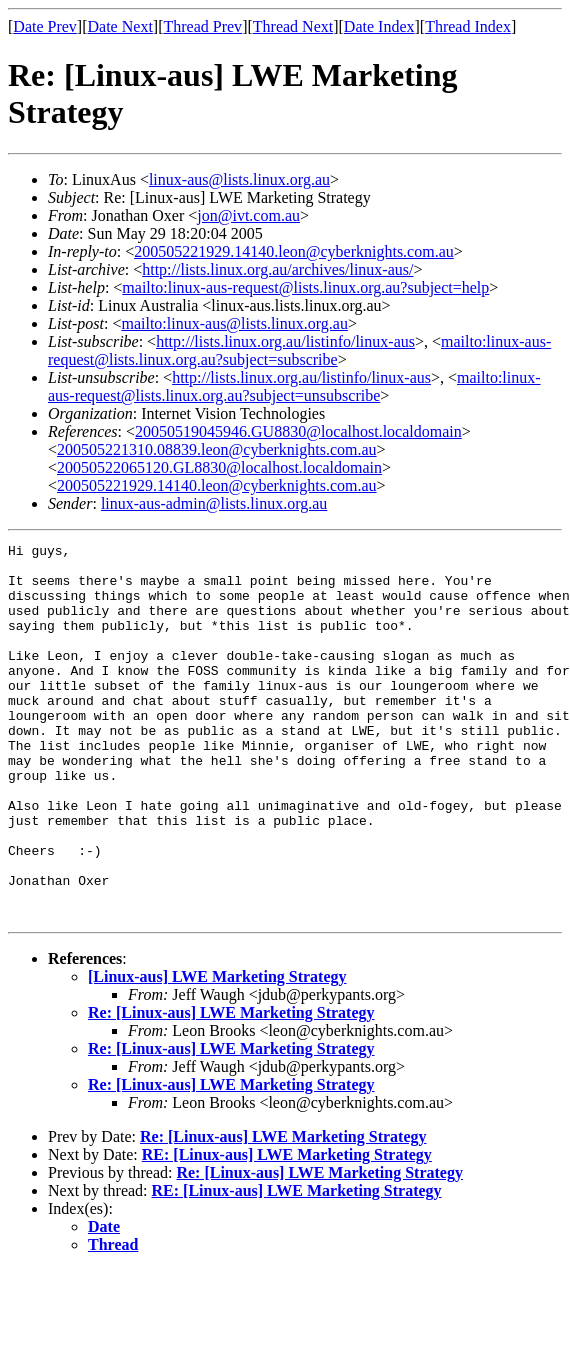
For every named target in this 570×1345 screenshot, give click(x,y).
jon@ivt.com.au (248, 215)
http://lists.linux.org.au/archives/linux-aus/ (277, 269)
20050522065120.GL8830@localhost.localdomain (219, 467)
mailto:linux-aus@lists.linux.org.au (234, 323)
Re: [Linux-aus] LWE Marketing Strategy (231, 1087)
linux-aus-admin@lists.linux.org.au (214, 503)
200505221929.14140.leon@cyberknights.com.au (294, 251)
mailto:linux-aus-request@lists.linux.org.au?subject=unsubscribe (294, 386)
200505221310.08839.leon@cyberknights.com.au (217, 449)
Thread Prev (202, 26)
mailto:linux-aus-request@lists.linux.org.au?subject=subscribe (299, 350)
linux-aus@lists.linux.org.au (239, 179)
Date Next (120, 26)
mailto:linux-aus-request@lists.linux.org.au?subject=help (305, 287)
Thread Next (293, 26)
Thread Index (468, 26)
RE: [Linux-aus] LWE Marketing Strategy (287, 1229)
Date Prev (45, 26)
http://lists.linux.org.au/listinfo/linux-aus (285, 341)
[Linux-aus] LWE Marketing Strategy (217, 1051)
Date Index (379, 26)
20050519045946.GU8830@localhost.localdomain (298, 431)
